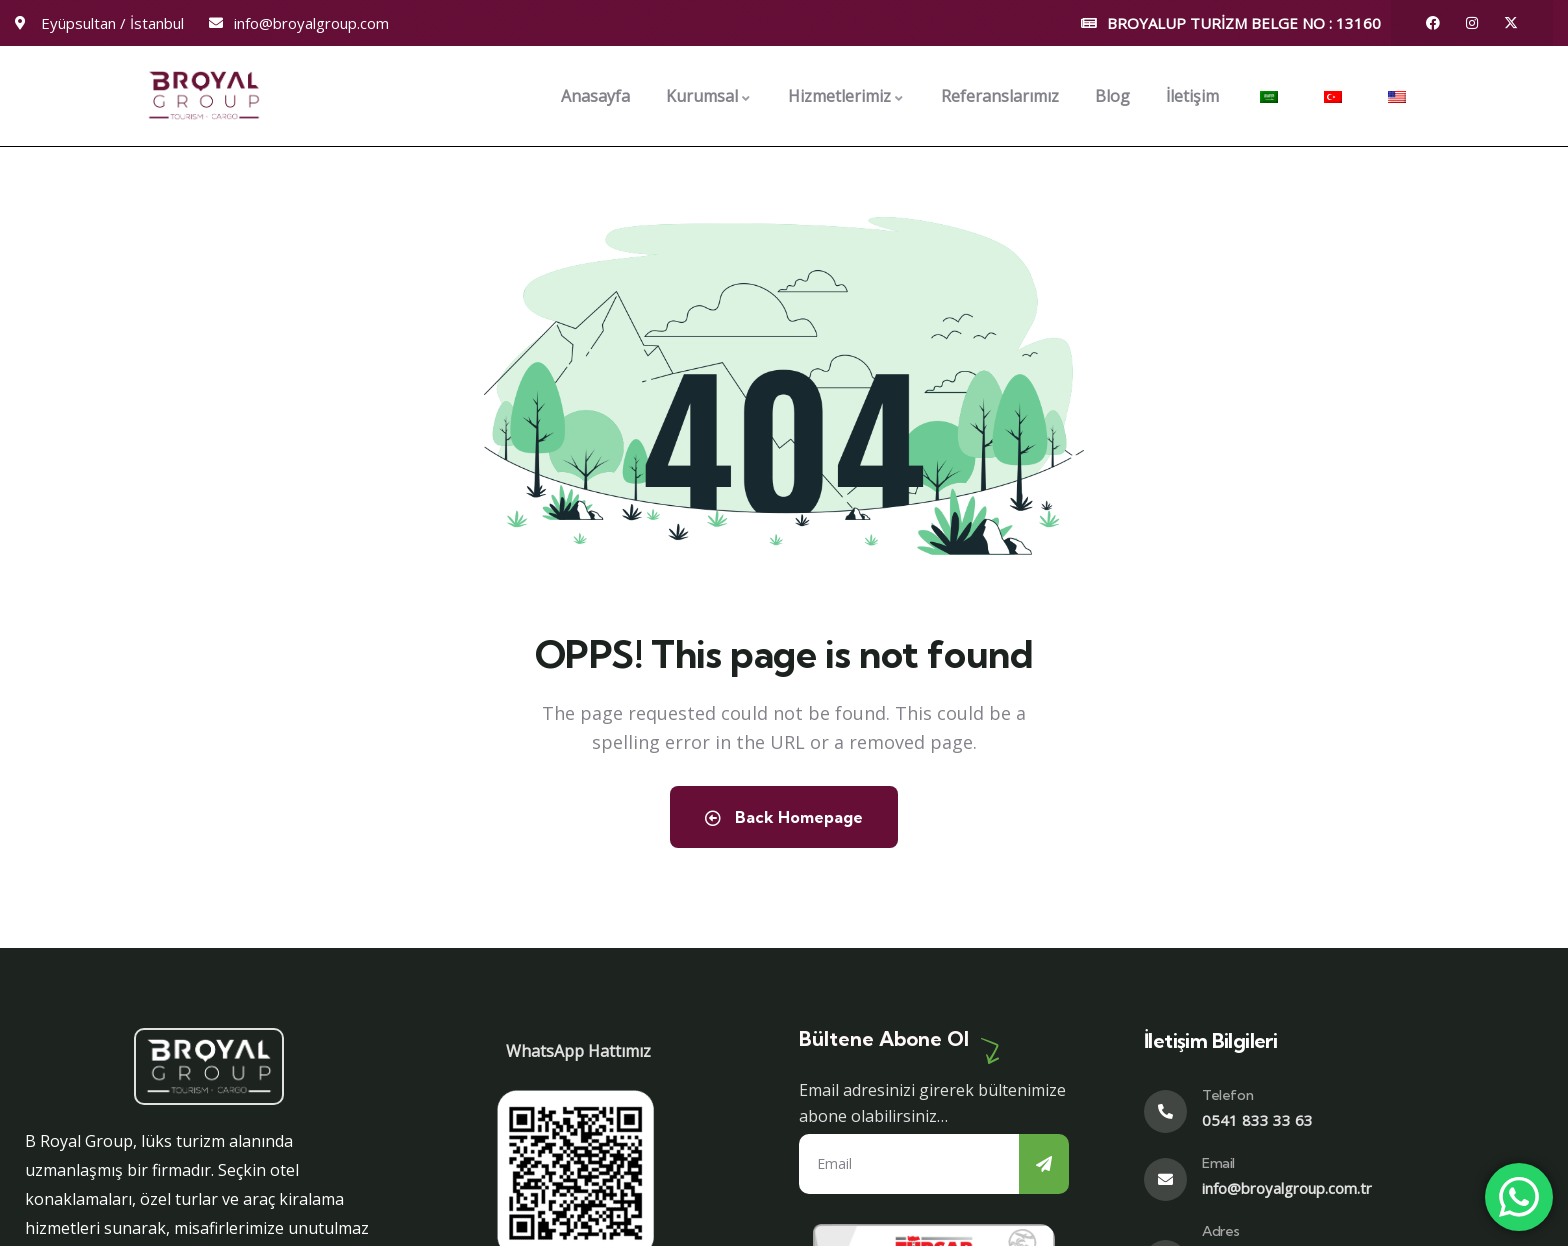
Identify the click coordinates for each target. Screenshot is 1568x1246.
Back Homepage (784, 817)
